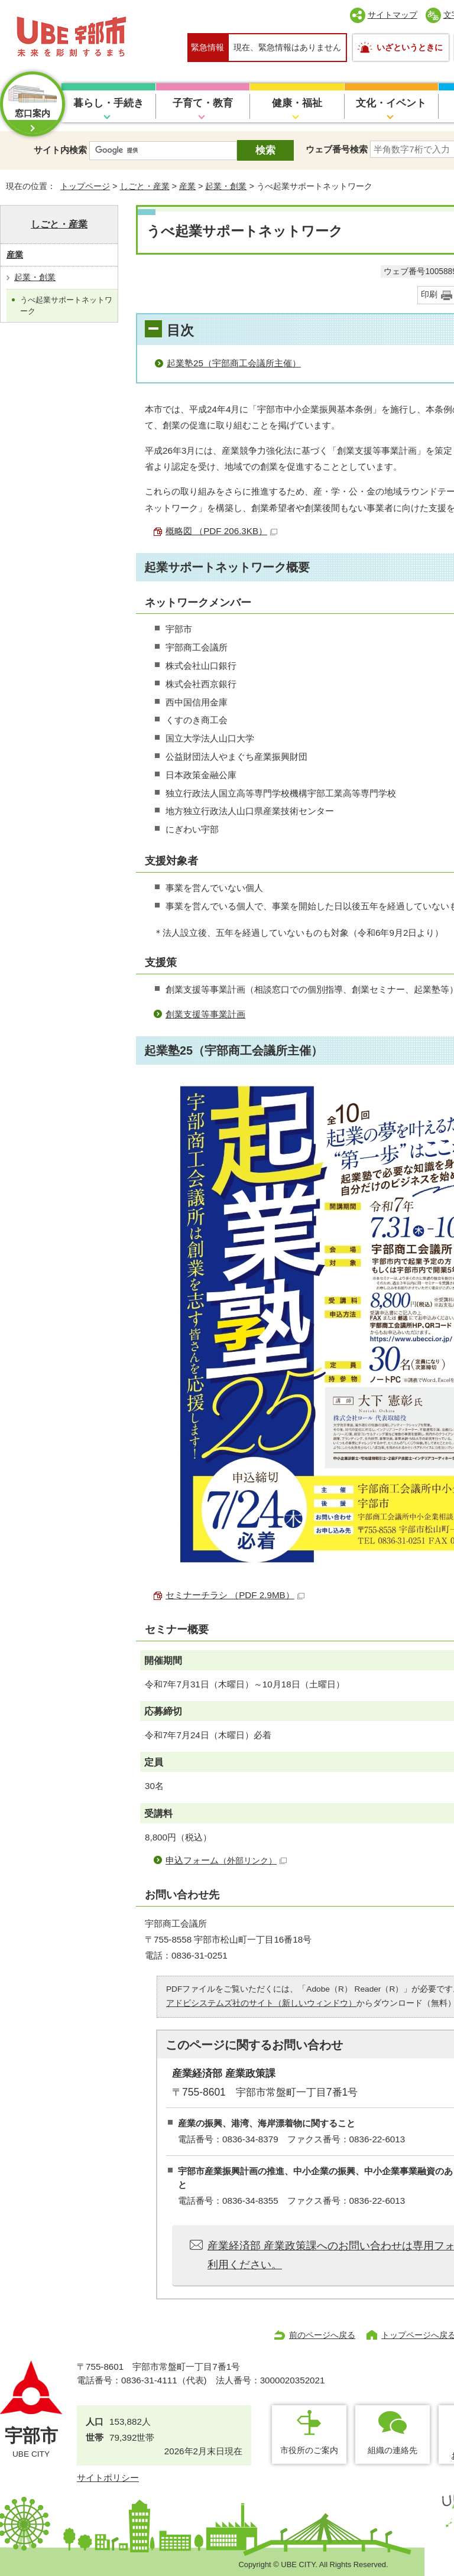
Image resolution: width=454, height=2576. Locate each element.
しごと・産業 (145, 186)
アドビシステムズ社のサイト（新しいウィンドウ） (261, 2003)
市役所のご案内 (309, 2450)
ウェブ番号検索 (337, 149)
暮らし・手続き (108, 103)
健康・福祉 (297, 103)
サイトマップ (392, 14)
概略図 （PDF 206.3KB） (221, 531)
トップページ (85, 186)
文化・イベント (391, 103)
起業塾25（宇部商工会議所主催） (234, 363)
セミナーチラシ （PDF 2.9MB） (235, 1595)
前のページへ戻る (322, 2335)
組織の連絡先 (392, 2450)
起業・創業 (226, 186)
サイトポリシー (108, 2478)
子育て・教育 (203, 103)
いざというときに (410, 47)
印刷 (429, 294)
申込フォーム (226, 1860)
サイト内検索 (60, 150)
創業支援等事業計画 (205, 1014)
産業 (187, 186)
